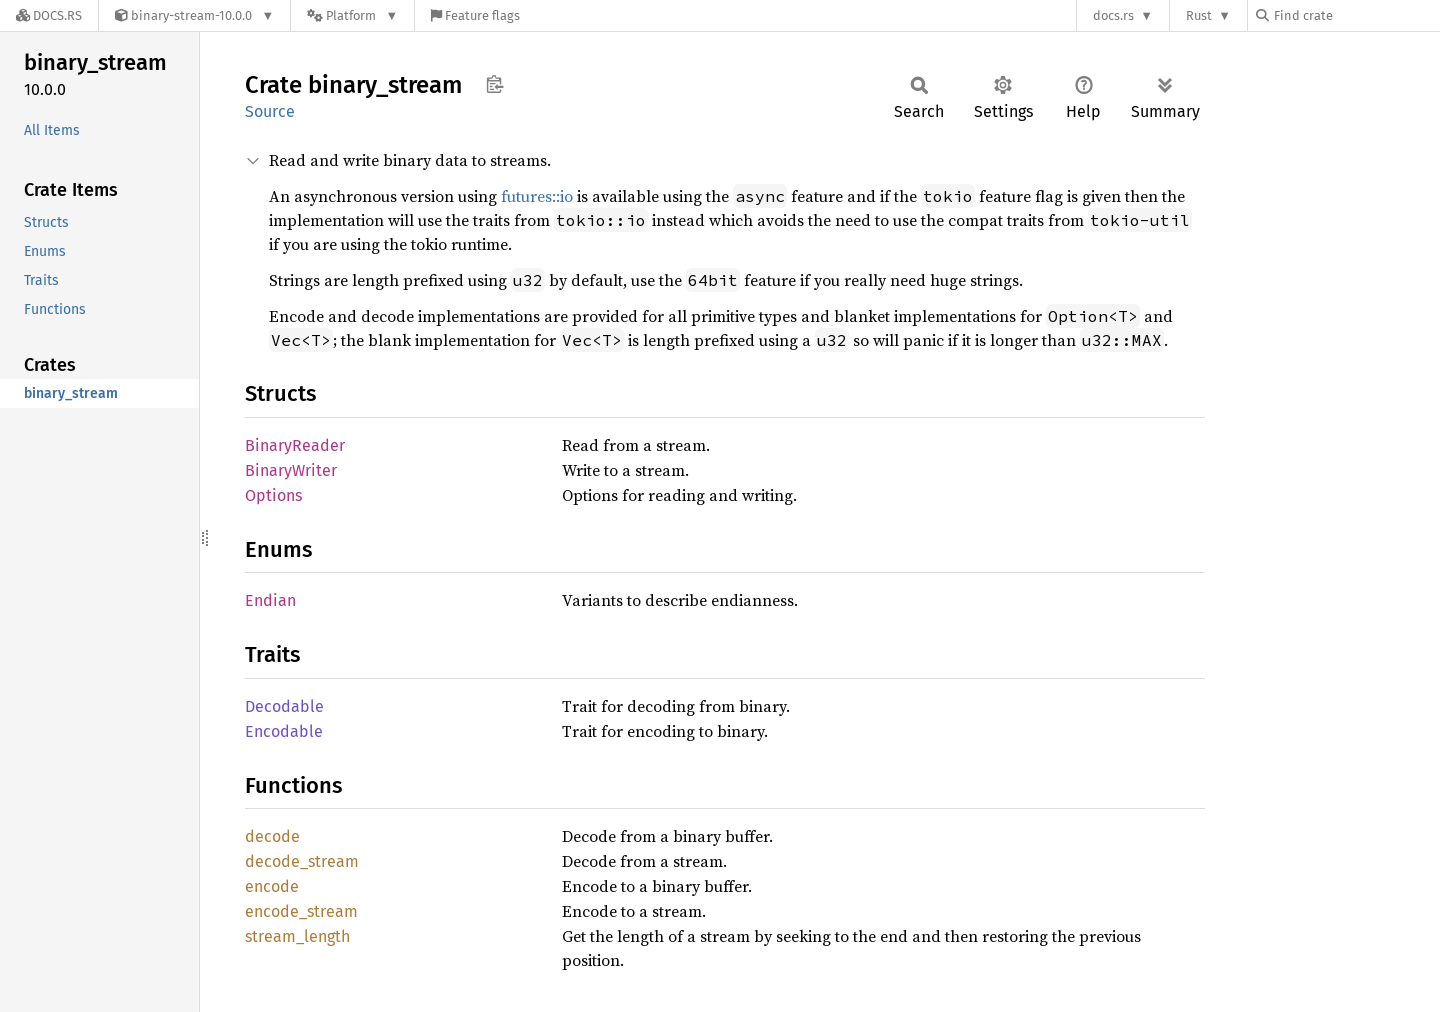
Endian (270, 600)
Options (273, 495)
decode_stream (302, 861)
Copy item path (494, 84)
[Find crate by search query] (1356, 15)
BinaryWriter (291, 470)
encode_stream (301, 911)
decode (272, 836)
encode (272, 886)
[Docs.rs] (49, 15)
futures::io (537, 196)
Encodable (284, 731)
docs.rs (1113, 15)
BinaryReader (295, 445)
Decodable (284, 706)
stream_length (297, 936)
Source (270, 111)
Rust (1199, 15)
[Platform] (352, 15)
